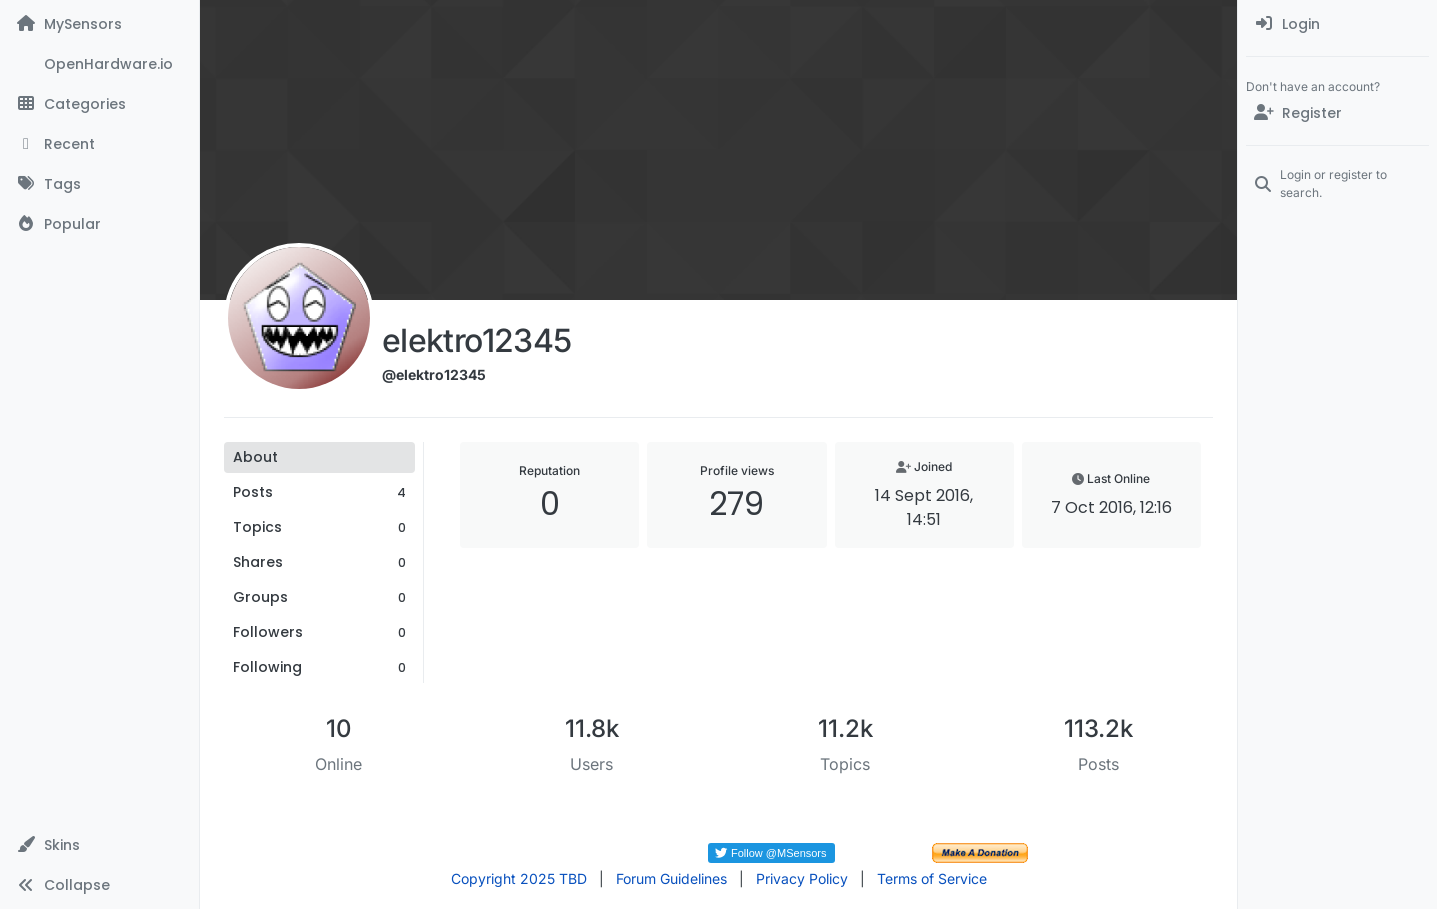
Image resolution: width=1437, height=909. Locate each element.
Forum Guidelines (671, 878)
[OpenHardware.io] (99, 64)
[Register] (1337, 113)
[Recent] (99, 144)
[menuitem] (1337, 24)
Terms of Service (932, 878)
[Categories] (99, 104)
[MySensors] (99, 24)
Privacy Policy (802, 878)
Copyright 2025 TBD (519, 878)
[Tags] (99, 184)
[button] (99, 845)
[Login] (1337, 24)
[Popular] (99, 224)
